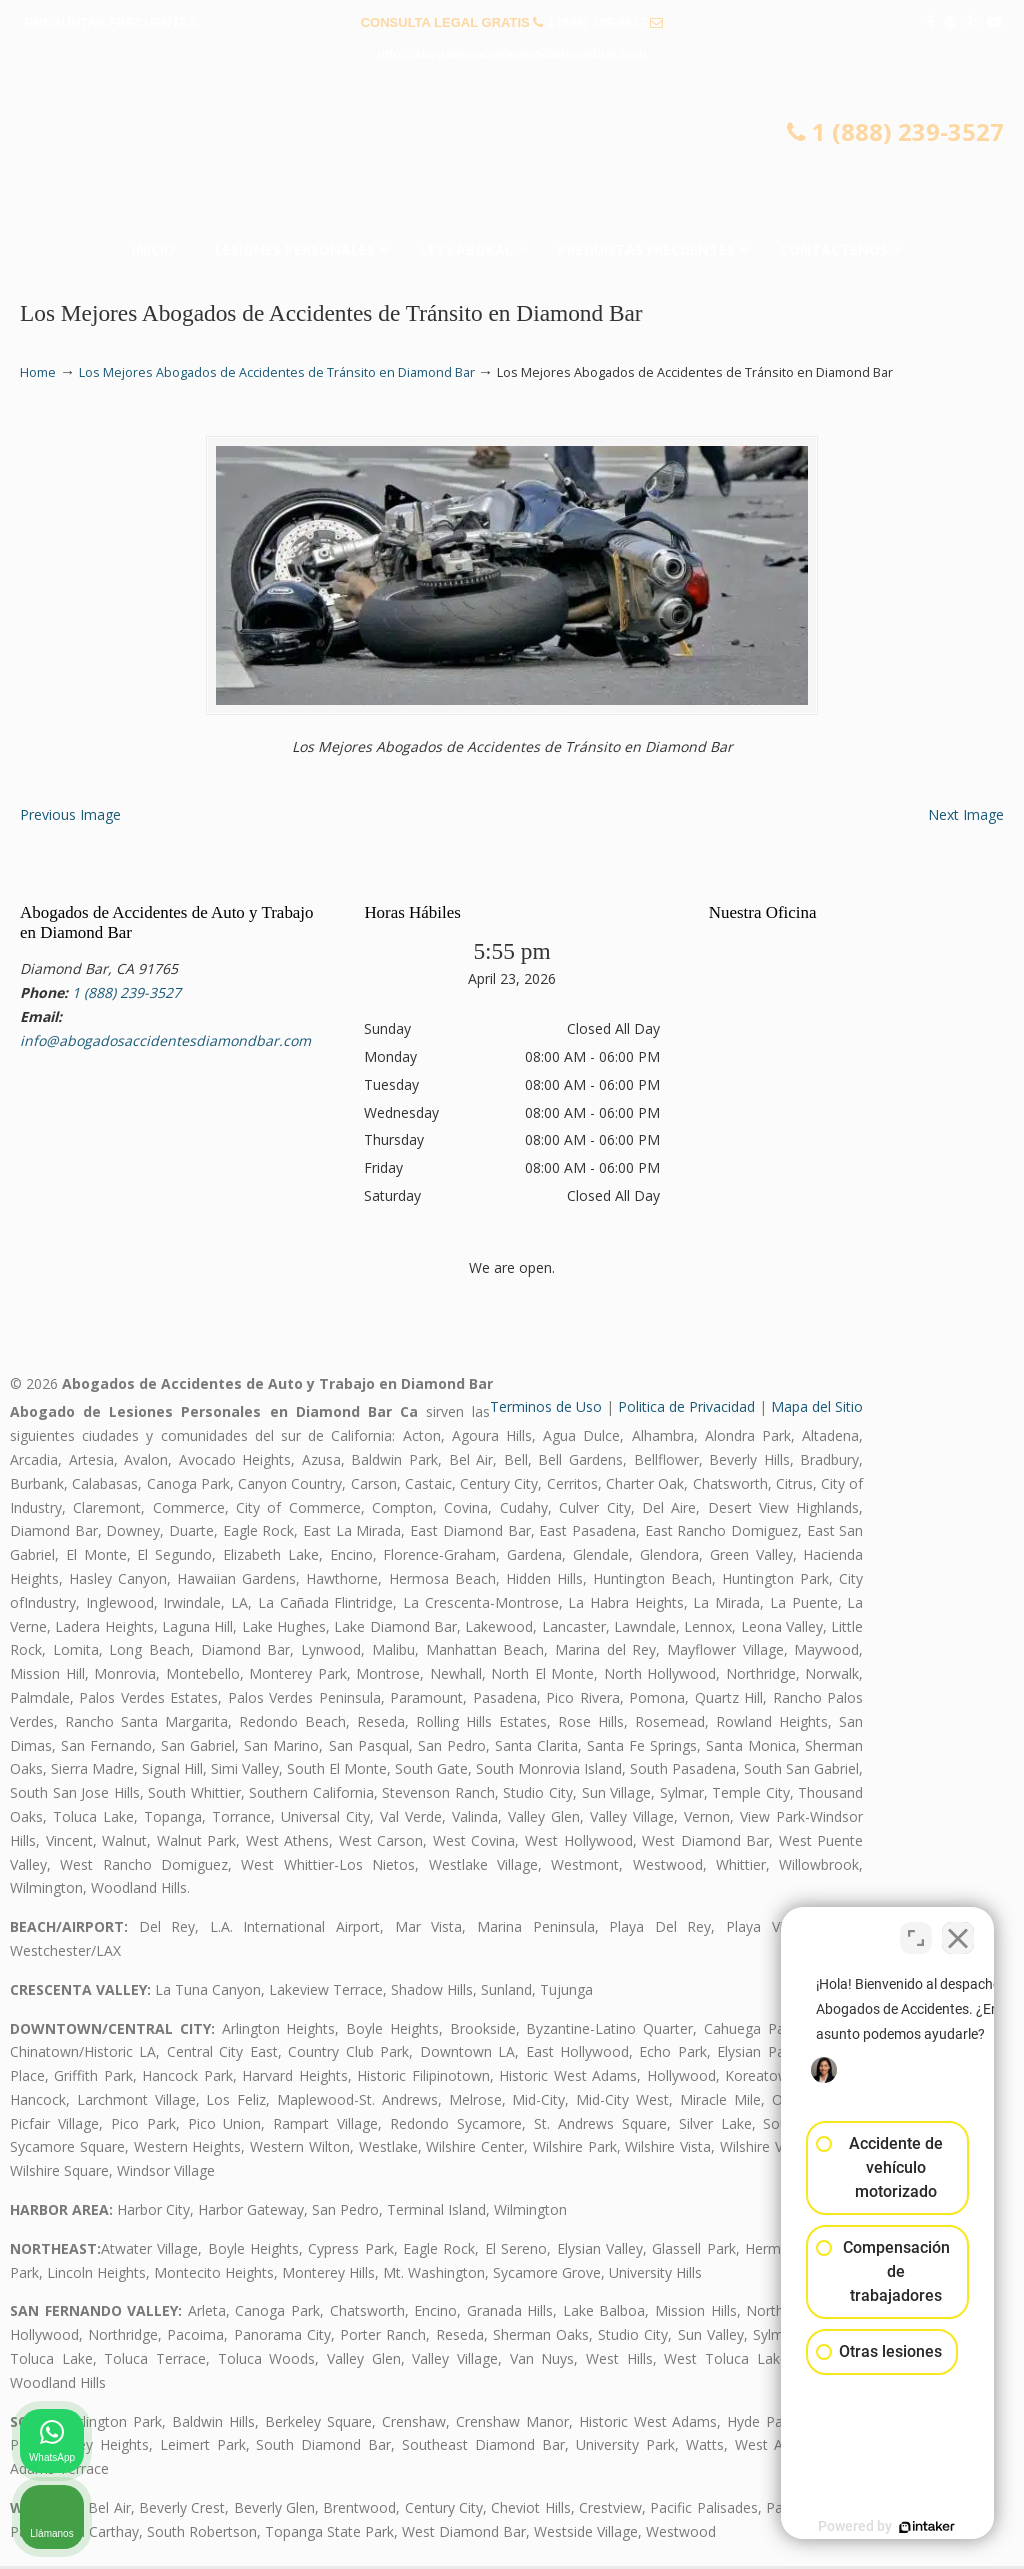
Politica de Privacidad (686, 1409)
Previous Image (70, 817)
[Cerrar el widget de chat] (958, 1930)
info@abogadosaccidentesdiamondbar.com (511, 53)
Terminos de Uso (546, 1409)
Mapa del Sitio (817, 1409)
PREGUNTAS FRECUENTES (111, 22)
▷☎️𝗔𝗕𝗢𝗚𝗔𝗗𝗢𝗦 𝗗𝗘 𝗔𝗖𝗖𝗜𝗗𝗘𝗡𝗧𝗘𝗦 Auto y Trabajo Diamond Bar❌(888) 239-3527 (512, 156)
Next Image (966, 817)
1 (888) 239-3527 (597, 22)
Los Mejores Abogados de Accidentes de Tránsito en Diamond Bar (277, 372)
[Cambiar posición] (916, 1930)
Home (38, 372)
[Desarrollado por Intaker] (854, 2527)
